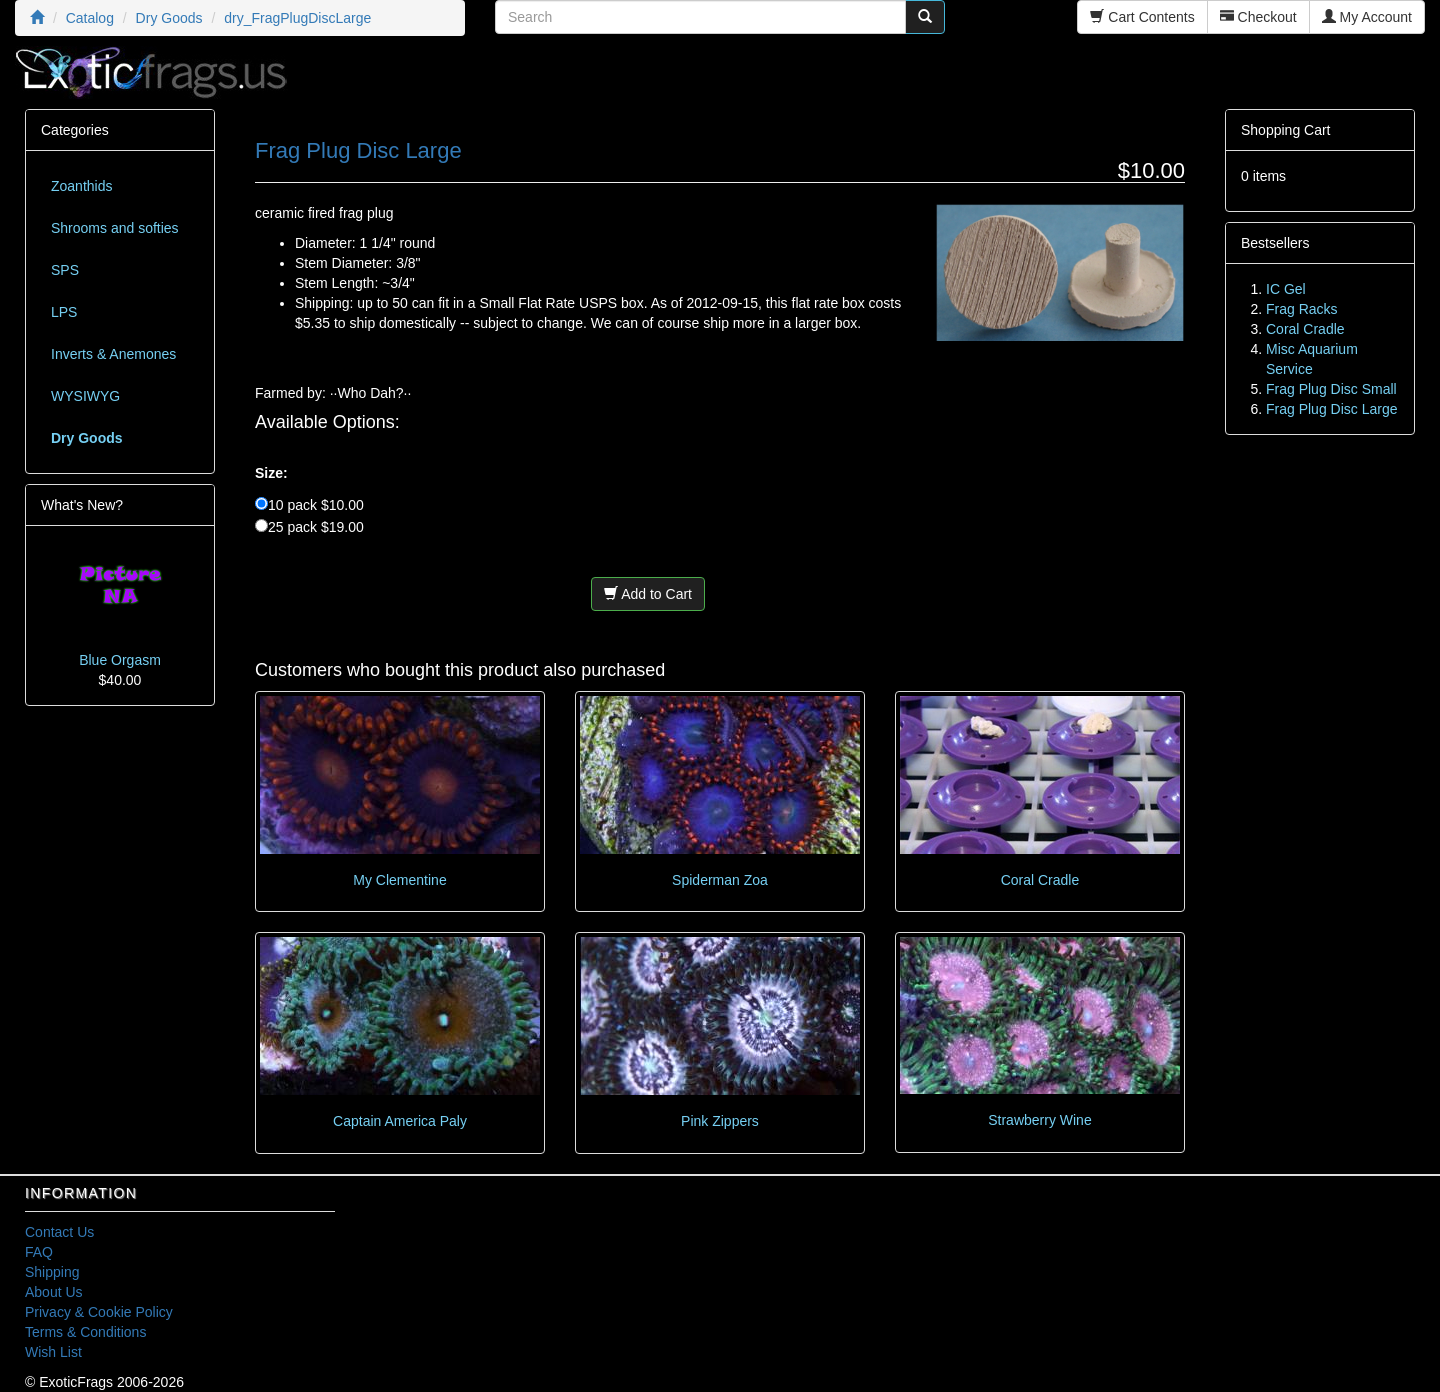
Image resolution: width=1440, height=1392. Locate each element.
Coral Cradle (1040, 880)
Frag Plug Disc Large (1332, 409)
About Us (54, 1292)
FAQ (39, 1252)
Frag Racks (1302, 309)
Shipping (52, 1272)
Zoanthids (81, 186)
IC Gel (1286, 289)
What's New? (82, 505)
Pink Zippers (720, 1121)
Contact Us (59, 1232)
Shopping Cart (1286, 130)
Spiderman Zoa (720, 880)
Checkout (1258, 17)
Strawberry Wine (1039, 1120)
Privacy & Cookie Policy (99, 1312)
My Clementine (399, 880)
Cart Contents (1142, 17)
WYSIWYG (85, 396)
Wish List (53, 1352)
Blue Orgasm (120, 660)
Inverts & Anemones (113, 354)
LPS (64, 312)
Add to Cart (648, 594)
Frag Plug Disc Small (1331, 389)
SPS (65, 270)
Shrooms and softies (115, 228)
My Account (1367, 17)
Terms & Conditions (85, 1332)
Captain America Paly (400, 1121)
